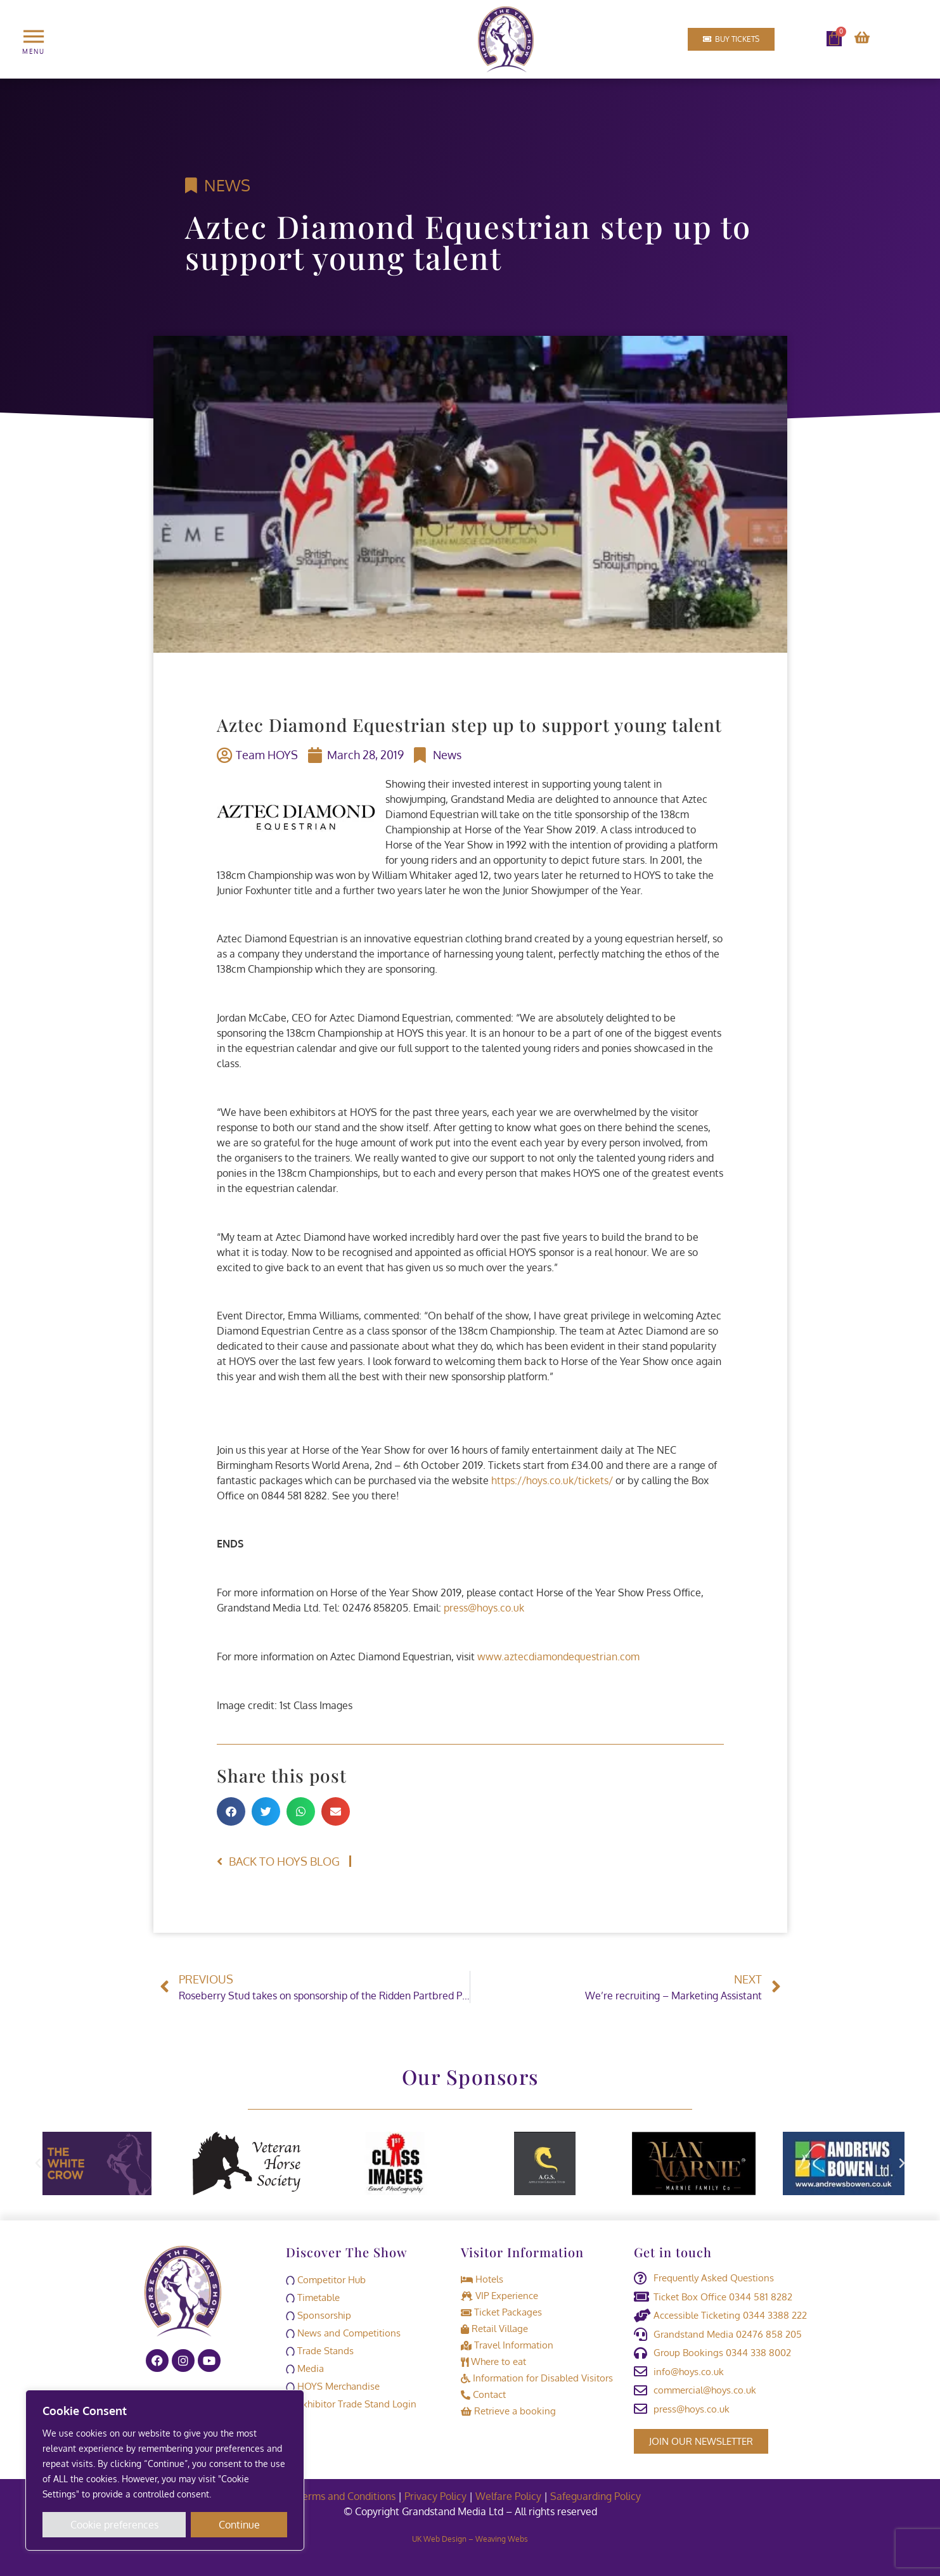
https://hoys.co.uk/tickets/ (552, 1480)
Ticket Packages (501, 2312)
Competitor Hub (326, 2280)
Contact (483, 2394)
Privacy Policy (435, 2496)
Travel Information (507, 2345)
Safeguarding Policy (596, 2496)
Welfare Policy (508, 2496)
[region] (164, 2470)
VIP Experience (499, 2296)
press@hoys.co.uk (484, 1607)
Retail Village (494, 2329)
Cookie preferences (114, 2524)
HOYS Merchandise (333, 2386)
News (227, 185)
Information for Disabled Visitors (537, 2378)
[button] (231, 1811)
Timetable (313, 2297)
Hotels (482, 2279)
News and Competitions (343, 2333)
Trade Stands (320, 2351)
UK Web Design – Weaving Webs (470, 2538)
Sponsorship (318, 2315)
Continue (239, 2524)
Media (305, 2368)
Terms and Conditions (346, 2496)
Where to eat (493, 2361)
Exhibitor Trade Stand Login (351, 2404)
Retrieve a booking (508, 2411)
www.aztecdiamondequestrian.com (558, 1656)
